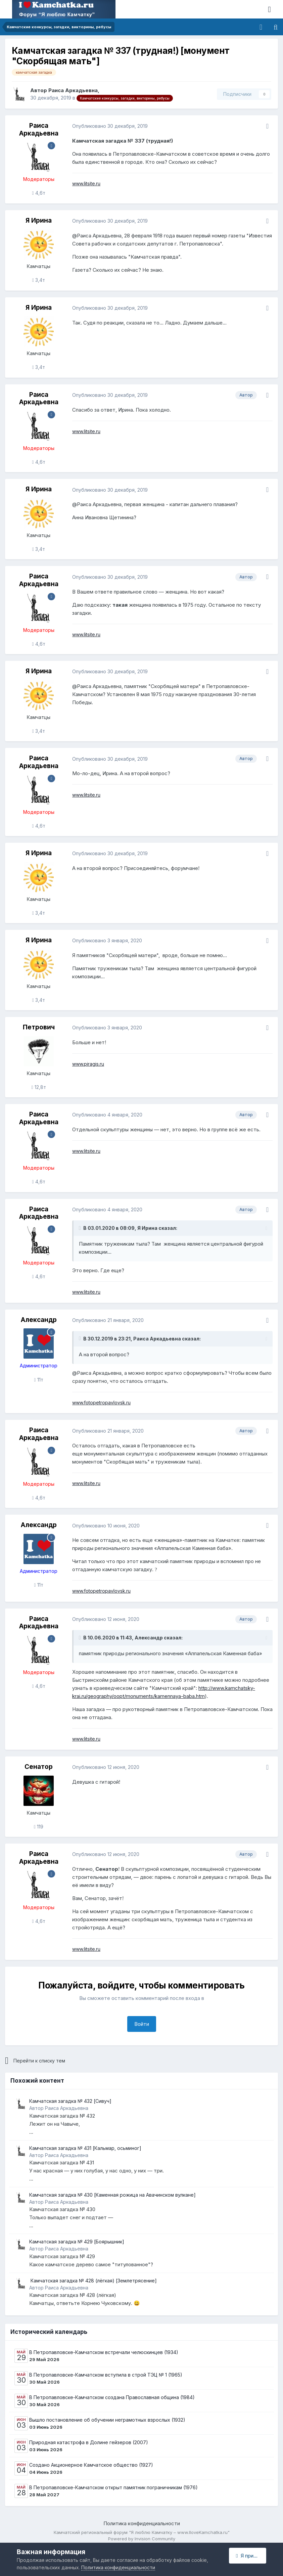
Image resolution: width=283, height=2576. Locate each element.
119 (38, 1826)
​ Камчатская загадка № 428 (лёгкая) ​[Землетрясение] (93, 2280)
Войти (141, 2024)
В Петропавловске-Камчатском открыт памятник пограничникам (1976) (113, 2487)
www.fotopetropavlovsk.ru (101, 1402)
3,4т (38, 280)
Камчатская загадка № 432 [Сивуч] (70, 2101)
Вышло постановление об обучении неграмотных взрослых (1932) (107, 2420)
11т (38, 1379)
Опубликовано (110, 126)
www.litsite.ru (86, 183)
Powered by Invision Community (141, 2538)
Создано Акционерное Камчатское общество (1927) (91, 2465)
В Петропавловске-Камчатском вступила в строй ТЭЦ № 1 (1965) (105, 2375)
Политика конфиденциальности (141, 2523)
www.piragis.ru (88, 1064)
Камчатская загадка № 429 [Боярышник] (76, 2241)
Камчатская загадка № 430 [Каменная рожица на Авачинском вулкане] (112, 2195)
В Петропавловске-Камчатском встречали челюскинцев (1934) (103, 2352)
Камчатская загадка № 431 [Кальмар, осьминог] (85, 2148)
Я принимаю (251, 2555)
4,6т (38, 193)
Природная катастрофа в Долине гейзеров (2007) (88, 2442)
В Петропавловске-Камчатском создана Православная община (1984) (112, 2397)
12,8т (38, 1087)
